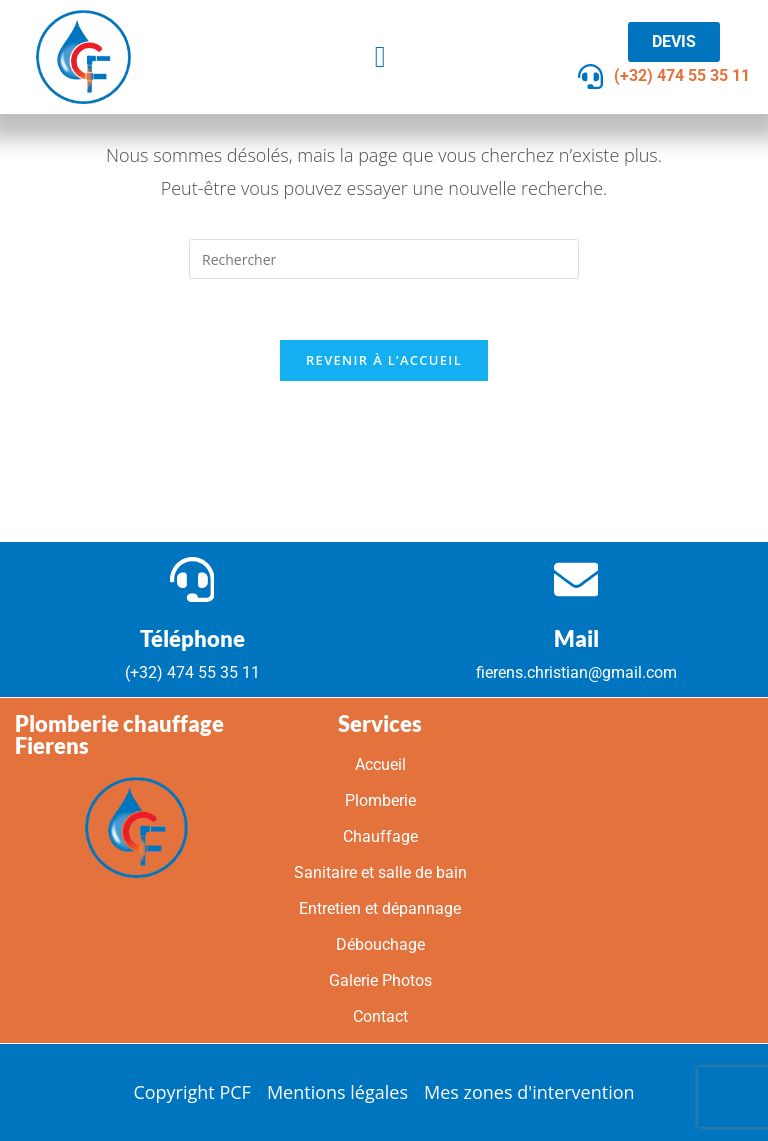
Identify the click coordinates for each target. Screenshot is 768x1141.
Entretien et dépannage (380, 909)
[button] (380, 57)
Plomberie (380, 801)
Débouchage (380, 945)
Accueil (380, 765)
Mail (576, 638)
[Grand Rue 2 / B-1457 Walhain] (624, 871)
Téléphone (192, 638)
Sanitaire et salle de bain (380, 873)
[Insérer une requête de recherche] (384, 259)
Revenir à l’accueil (384, 360)
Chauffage (380, 837)
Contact (380, 1017)
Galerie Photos (380, 981)
